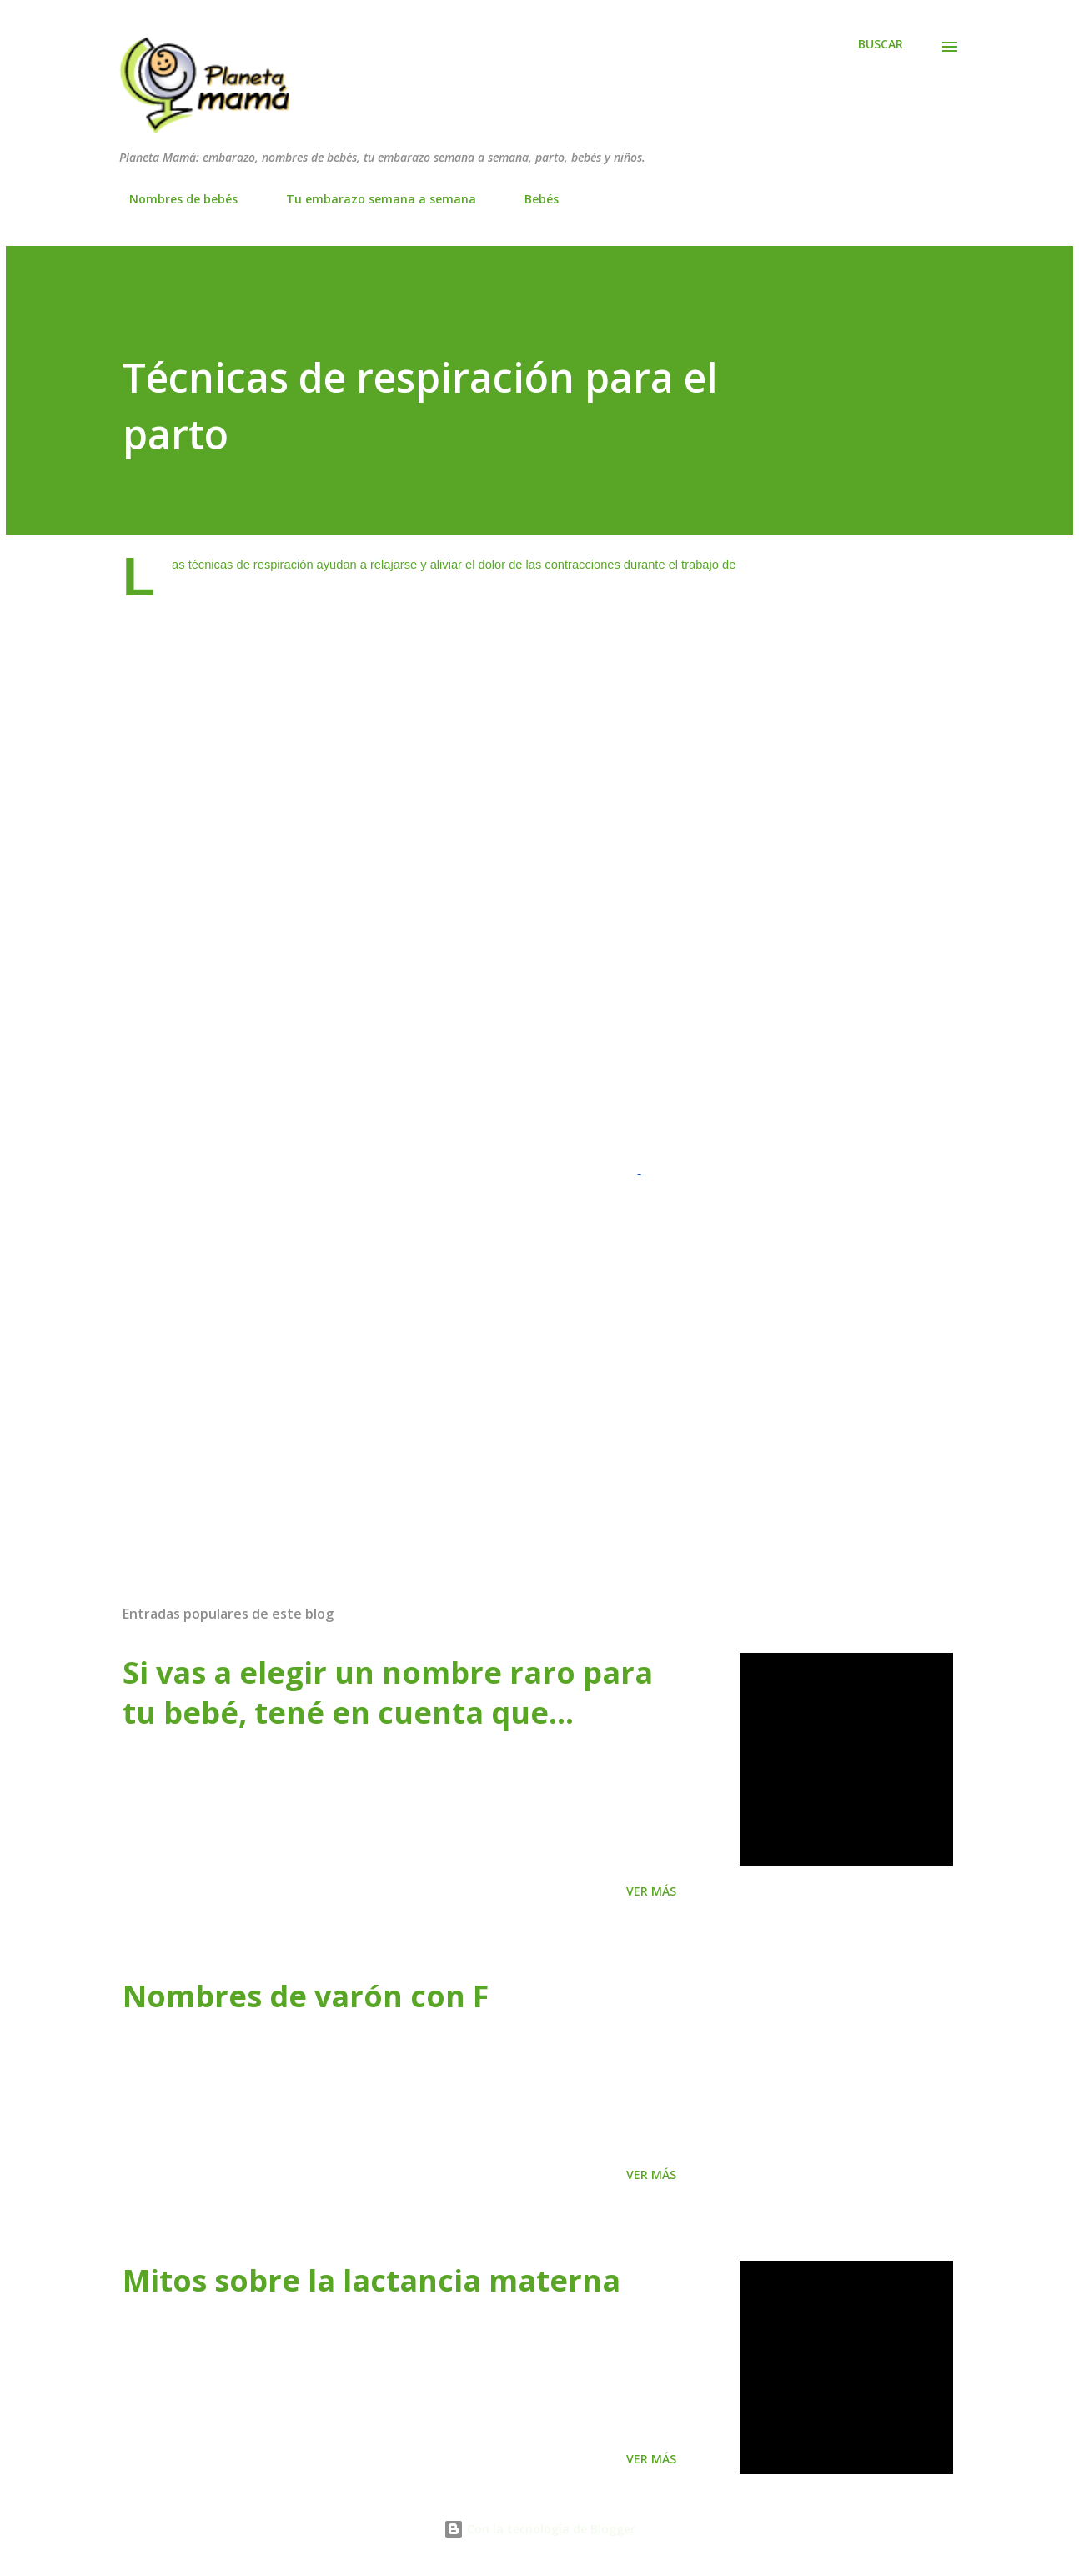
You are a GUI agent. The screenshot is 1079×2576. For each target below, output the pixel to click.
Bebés (531, 199)
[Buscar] (880, 44)
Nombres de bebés (173, 199)
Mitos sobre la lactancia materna (371, 2280)
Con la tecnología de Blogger (539, 2529)
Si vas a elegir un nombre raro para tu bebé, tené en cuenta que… (388, 1692)
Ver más (651, 1891)
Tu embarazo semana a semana (371, 199)
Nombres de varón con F (306, 1996)
